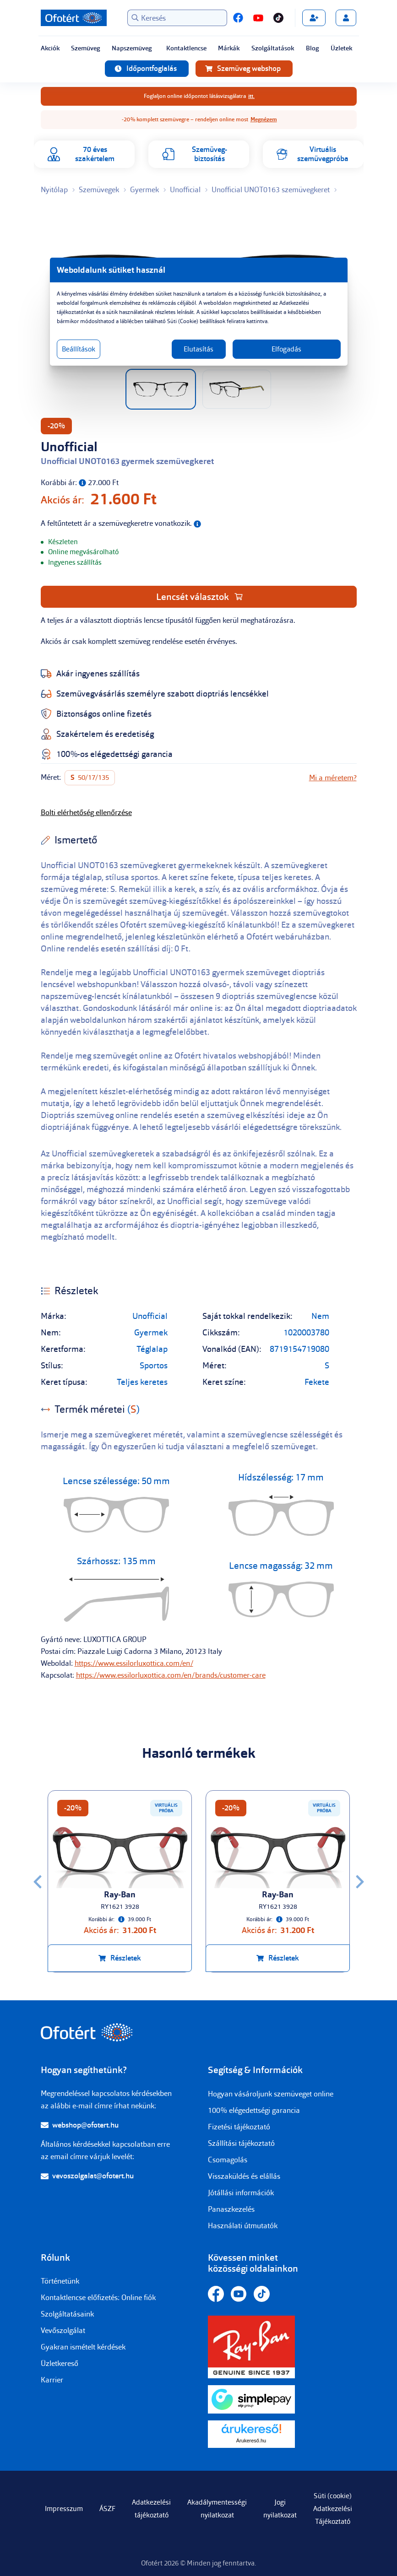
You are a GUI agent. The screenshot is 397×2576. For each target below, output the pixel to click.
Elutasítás (198, 349)
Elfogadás (286, 349)
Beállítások (78, 349)
